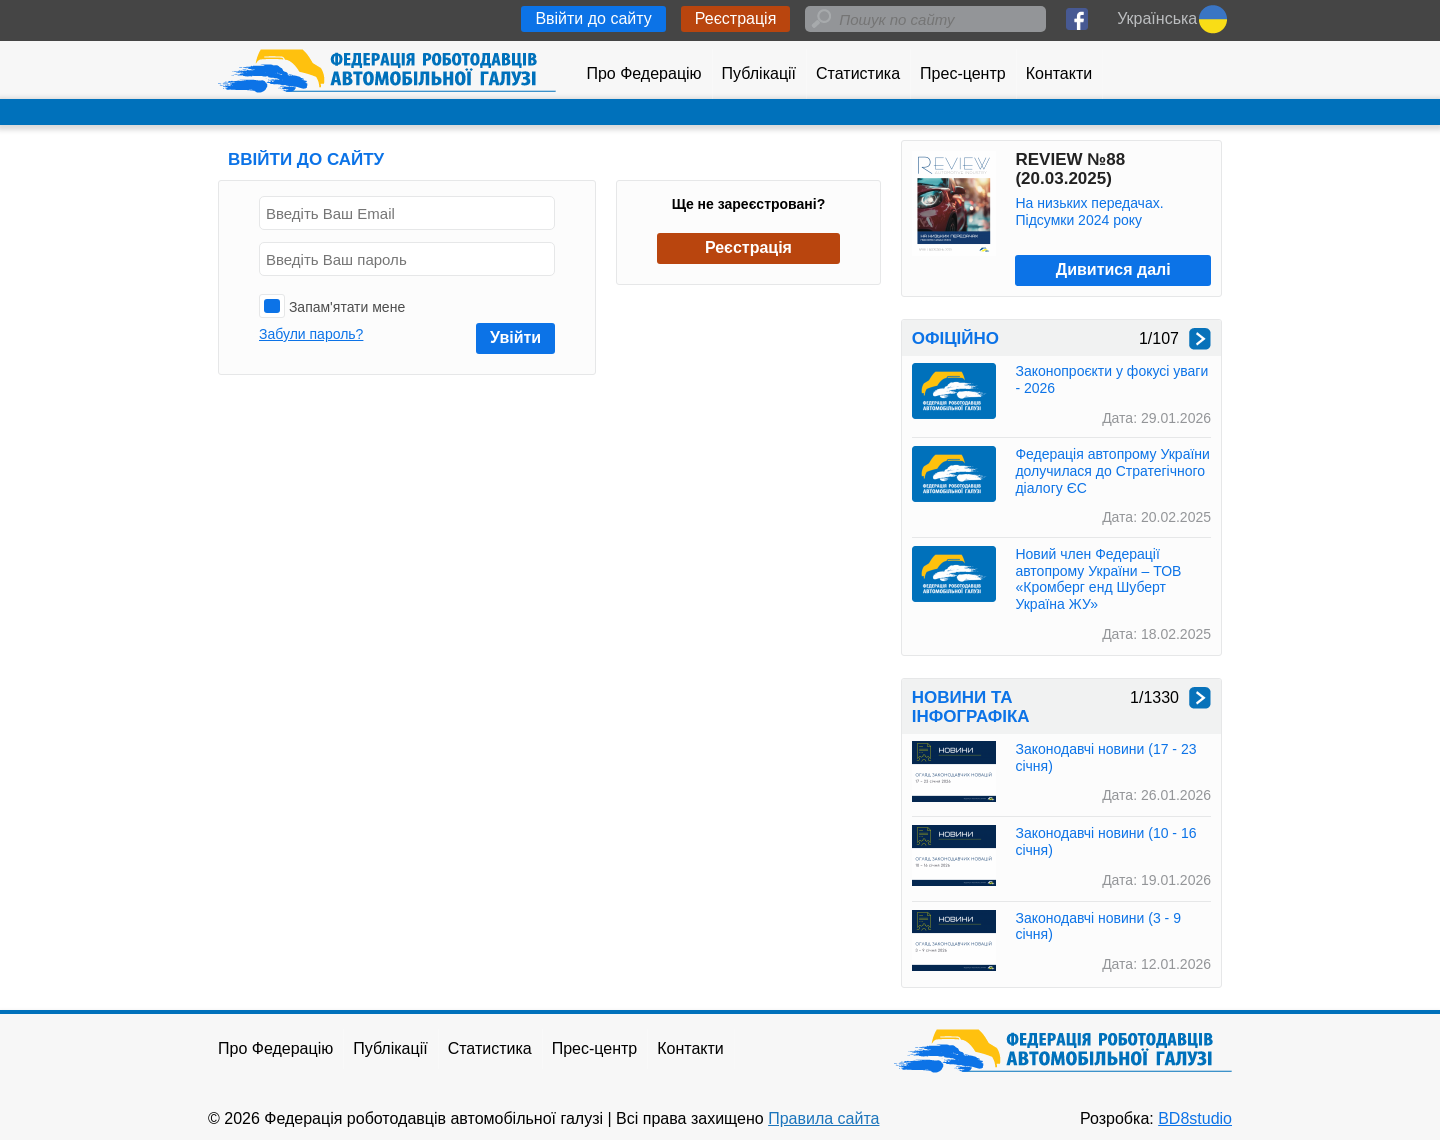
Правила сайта (823, 1118)
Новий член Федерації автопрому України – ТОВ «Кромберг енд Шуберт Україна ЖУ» (1098, 579)
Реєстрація (736, 18)
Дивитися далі (1113, 269)
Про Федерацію (643, 73)
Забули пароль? (311, 334)
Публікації (759, 73)
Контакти (1059, 73)
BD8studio (1195, 1118)
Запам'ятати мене (332, 306)
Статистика (858, 73)
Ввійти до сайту (593, 18)
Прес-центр (963, 73)
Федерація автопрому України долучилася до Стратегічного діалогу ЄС (1112, 471)
